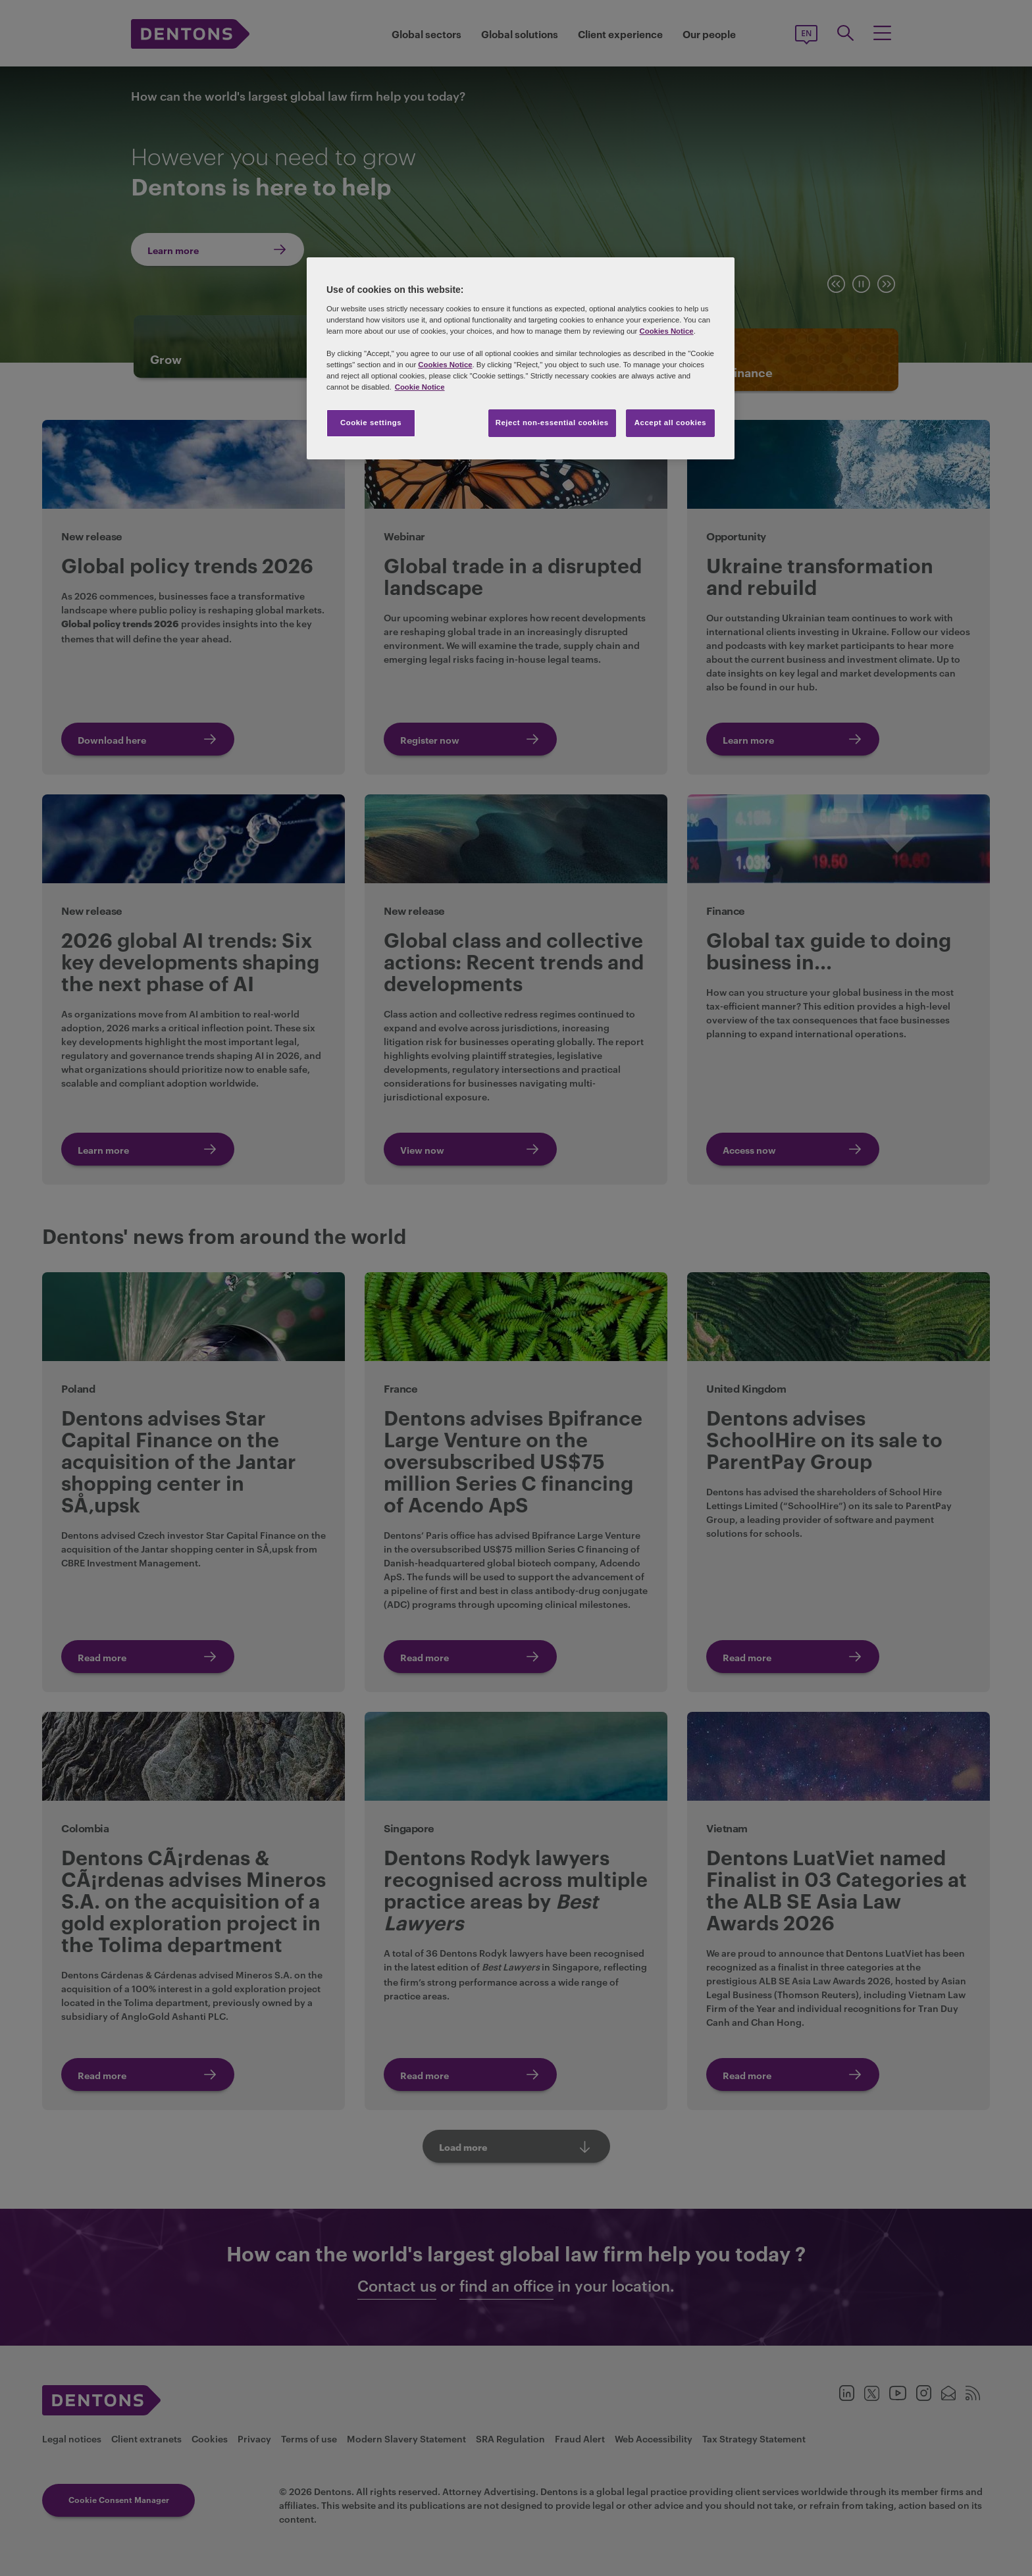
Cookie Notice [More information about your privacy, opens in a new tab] (420, 387)
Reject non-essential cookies (552, 422)
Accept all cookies (670, 422)
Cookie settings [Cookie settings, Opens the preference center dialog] (370, 422)
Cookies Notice (666, 331)
